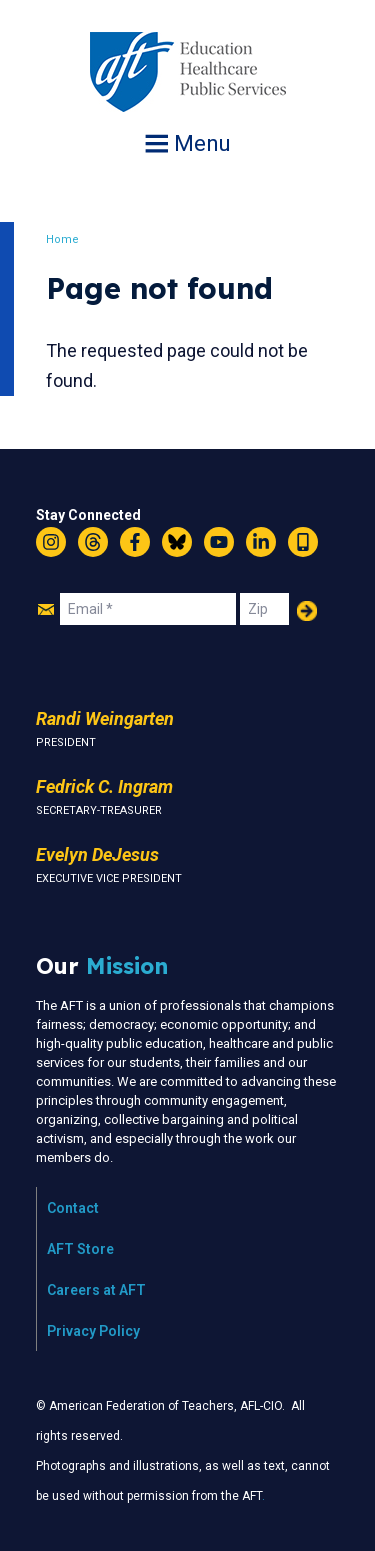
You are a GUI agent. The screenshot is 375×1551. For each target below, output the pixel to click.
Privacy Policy (93, 1331)
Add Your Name (307, 611)
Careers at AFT (96, 1290)
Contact (73, 1208)
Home (62, 239)
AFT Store (80, 1249)
